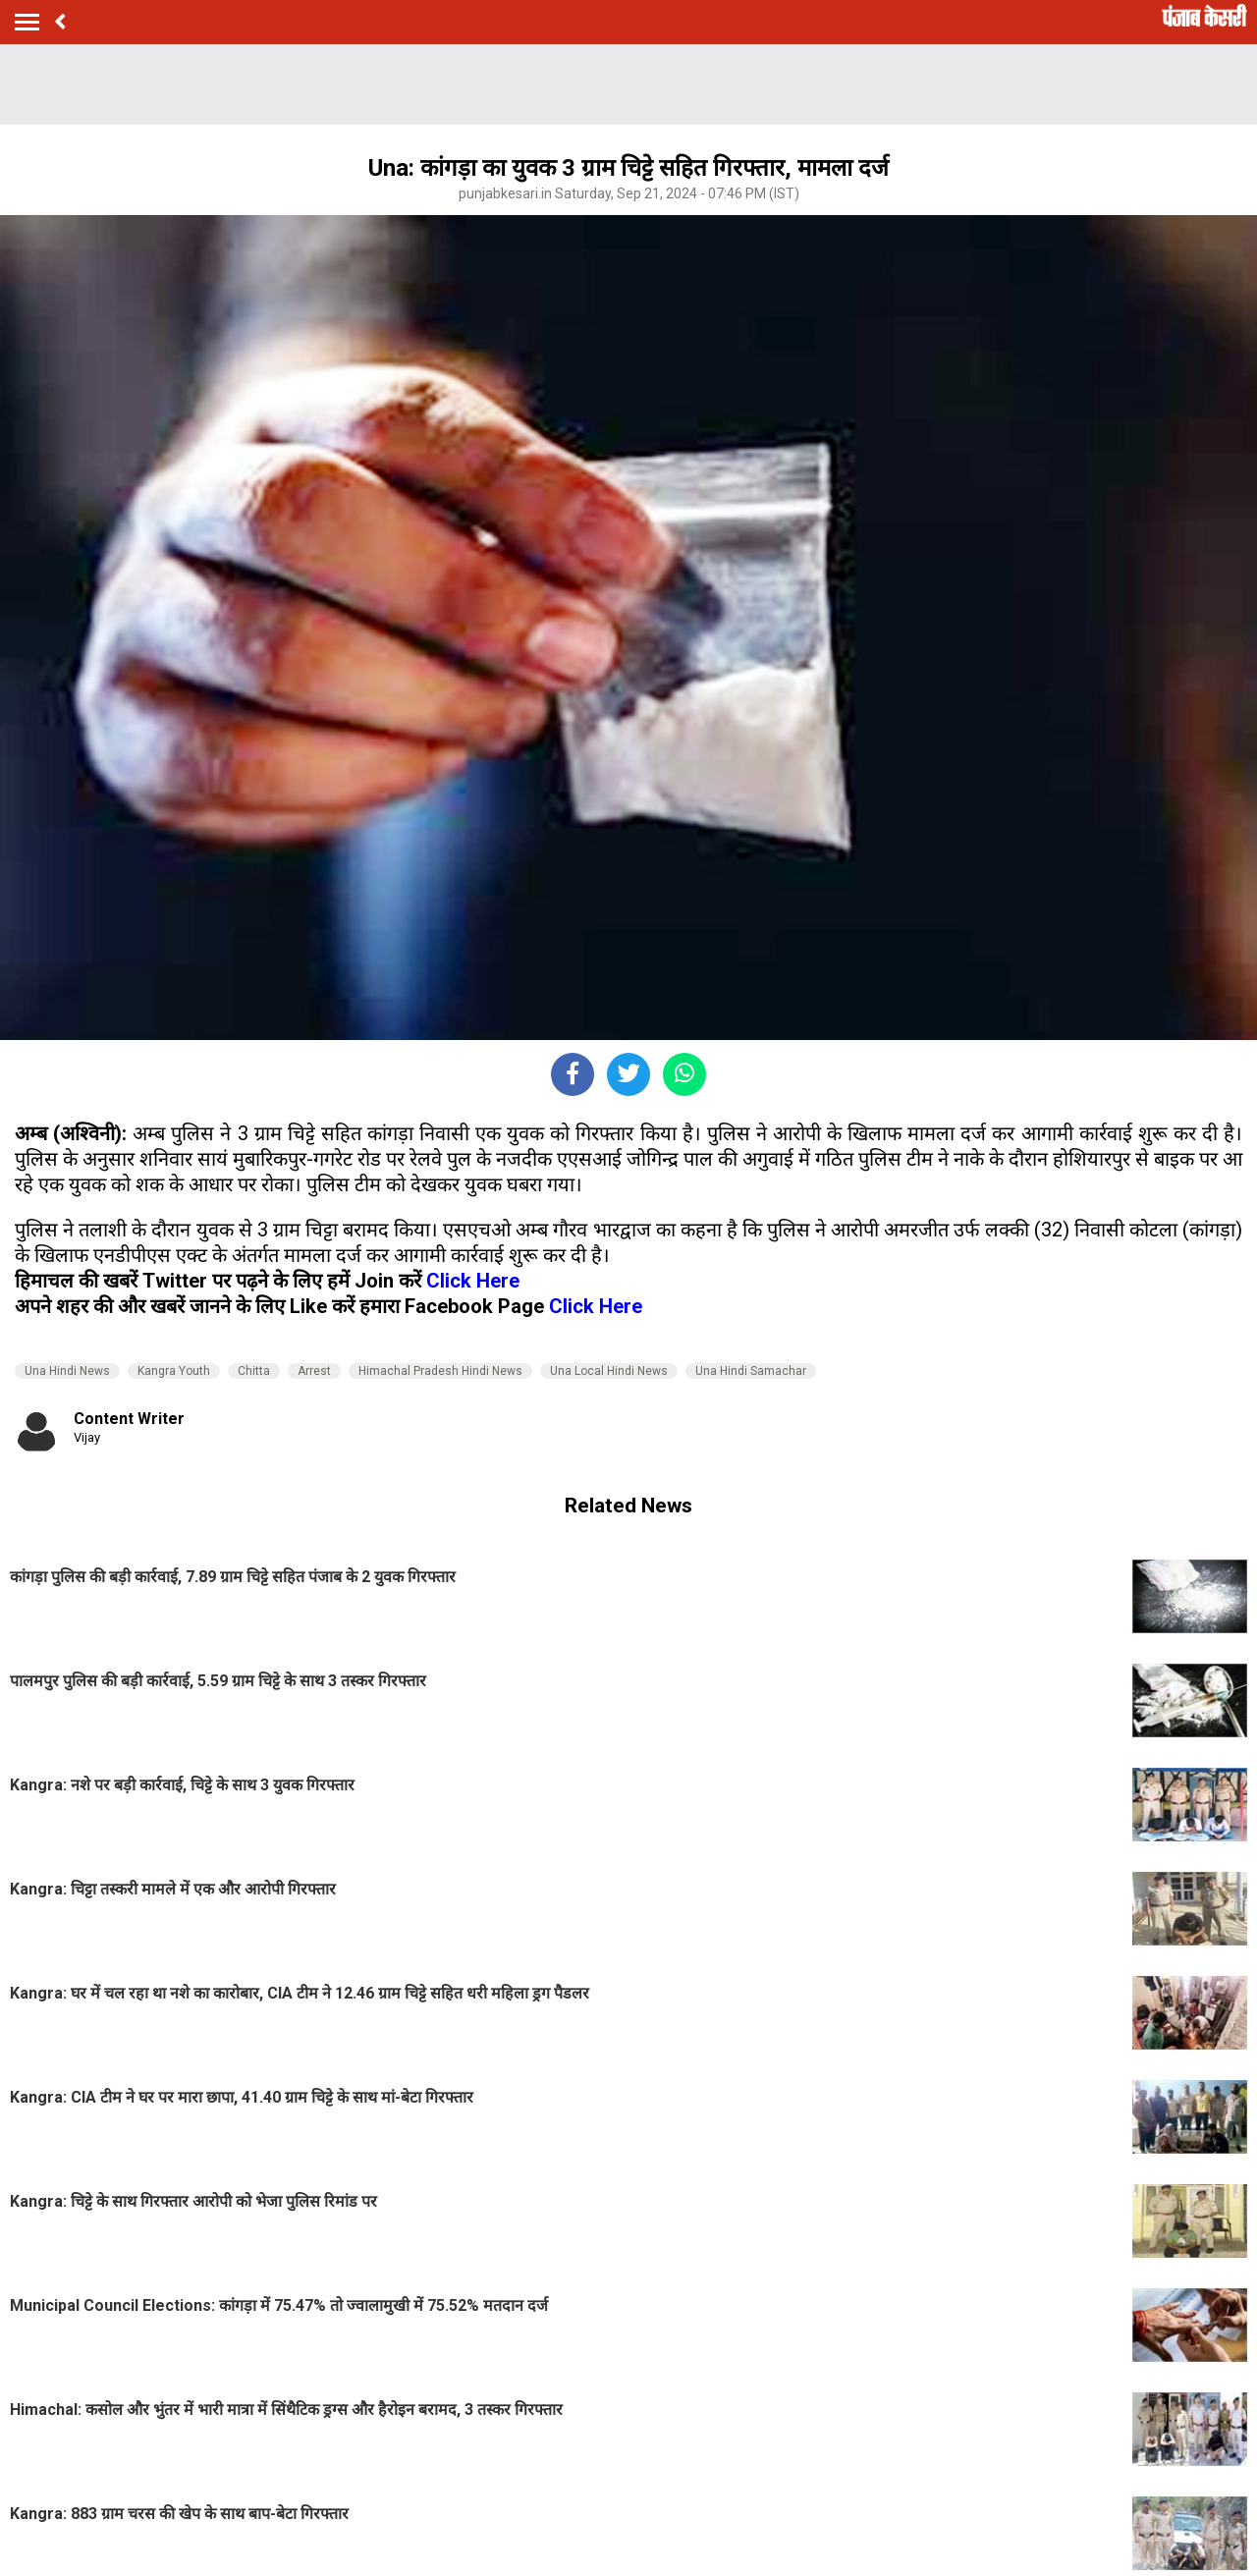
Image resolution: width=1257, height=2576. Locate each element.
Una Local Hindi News (609, 1371)
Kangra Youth (173, 1371)
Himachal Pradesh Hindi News (440, 1371)
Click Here (472, 1280)
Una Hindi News (67, 1371)
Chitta (254, 1371)
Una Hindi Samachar (750, 1371)
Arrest (314, 1371)
